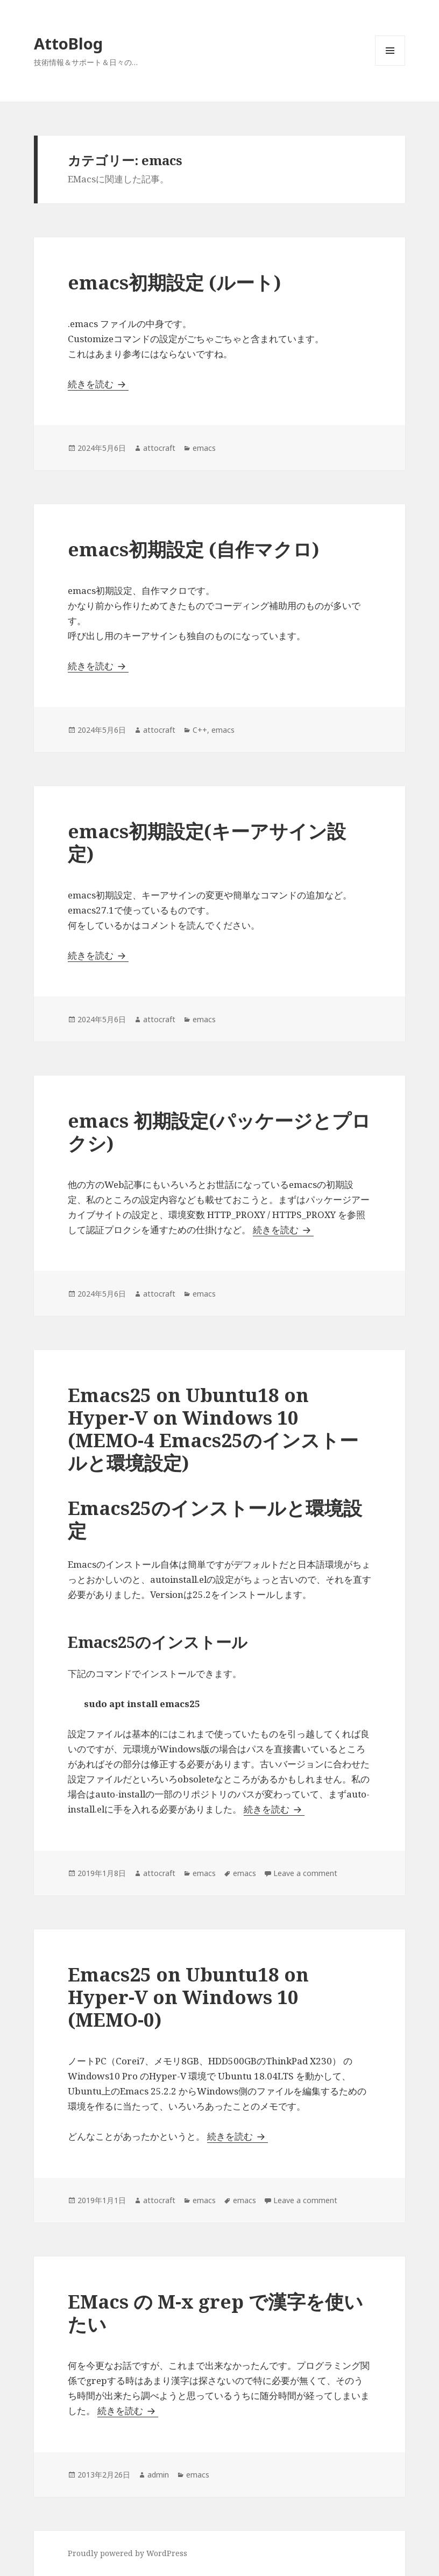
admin (158, 2474)
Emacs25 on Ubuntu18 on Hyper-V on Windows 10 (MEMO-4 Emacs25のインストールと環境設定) (213, 1428)
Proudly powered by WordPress (127, 2553)
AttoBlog (68, 43)
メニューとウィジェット (390, 65)
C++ (200, 730)
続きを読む (98, 384)
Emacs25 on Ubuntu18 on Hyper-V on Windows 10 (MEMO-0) (188, 1997)
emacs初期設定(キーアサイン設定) (207, 842)
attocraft (159, 448)
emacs (204, 448)
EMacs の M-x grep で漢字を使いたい (215, 2313)
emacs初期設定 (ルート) (174, 282)
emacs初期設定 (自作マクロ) (193, 549)
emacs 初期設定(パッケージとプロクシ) (219, 1132)
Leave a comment (305, 1873)
